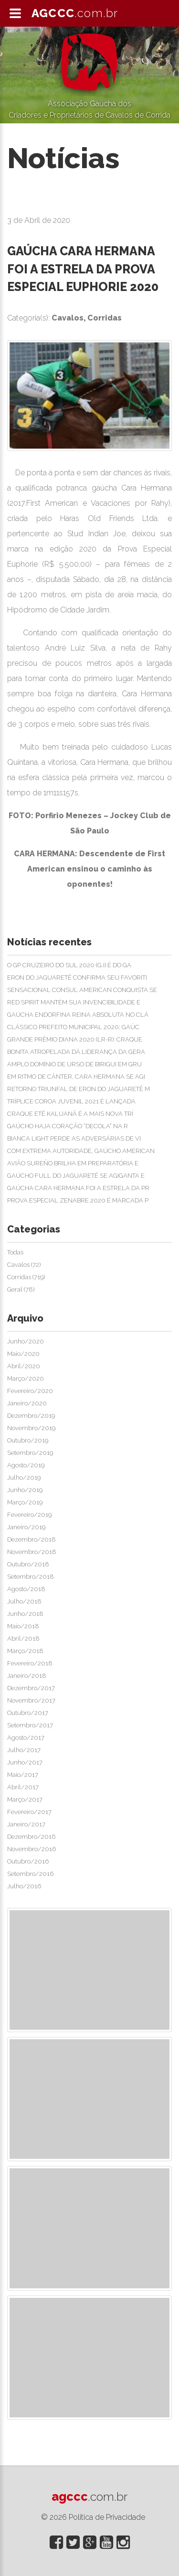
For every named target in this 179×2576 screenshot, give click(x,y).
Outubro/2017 (27, 1712)
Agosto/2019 (25, 1465)
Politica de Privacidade (107, 2517)
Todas (15, 1252)
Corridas (104, 317)
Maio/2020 (23, 1353)
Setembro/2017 (30, 1725)
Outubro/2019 (27, 1440)
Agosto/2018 (26, 1589)
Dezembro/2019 (31, 1415)
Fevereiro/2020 (30, 1390)
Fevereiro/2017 (29, 1811)
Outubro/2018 (28, 1564)
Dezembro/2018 (31, 1539)
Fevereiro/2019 (29, 1514)
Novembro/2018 (31, 1551)
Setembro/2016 (30, 1873)
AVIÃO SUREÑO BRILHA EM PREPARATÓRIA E (72, 1163)
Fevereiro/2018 (30, 1663)
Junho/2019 (24, 1489)
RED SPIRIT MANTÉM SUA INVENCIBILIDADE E (73, 1002)
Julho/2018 (24, 1601)
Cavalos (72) (24, 1264)
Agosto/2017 (25, 1737)
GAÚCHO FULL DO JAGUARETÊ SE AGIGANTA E (76, 1175)
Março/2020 (25, 1378)
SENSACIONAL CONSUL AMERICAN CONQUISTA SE (82, 989)
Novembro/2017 (31, 1700)
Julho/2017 (24, 1750)
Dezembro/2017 (31, 1688)
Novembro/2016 (31, 1849)
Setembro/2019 (30, 1452)
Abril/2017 (23, 1787)
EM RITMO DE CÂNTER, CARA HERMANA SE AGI (76, 1076)
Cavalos (68, 317)
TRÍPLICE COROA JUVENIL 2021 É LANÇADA (71, 1101)
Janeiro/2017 (26, 1824)
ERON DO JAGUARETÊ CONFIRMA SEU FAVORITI (77, 977)
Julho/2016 (24, 1886)
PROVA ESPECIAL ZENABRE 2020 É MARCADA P (77, 1200)
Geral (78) (20, 1289)
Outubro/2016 (28, 1861)
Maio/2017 (22, 1774)
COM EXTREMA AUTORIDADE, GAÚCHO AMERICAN (81, 1150)
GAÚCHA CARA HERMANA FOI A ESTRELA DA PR (78, 1188)
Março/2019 (24, 1502)
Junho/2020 (25, 1341)
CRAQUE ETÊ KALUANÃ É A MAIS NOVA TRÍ (70, 1113)
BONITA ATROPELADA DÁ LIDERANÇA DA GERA (76, 1051)
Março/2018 (25, 1650)
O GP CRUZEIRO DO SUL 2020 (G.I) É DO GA (69, 965)
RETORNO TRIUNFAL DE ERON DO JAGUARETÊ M (78, 1089)
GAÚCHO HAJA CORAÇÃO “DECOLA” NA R (67, 1126)
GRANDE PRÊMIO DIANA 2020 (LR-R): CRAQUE (74, 1039)
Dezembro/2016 (31, 1836)
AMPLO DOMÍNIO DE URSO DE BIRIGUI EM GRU (74, 1064)
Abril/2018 (23, 1638)
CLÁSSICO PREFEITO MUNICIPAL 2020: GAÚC (73, 1027)
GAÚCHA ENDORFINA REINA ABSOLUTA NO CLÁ (77, 1014)
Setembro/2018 (30, 1576)
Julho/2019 (24, 1477)
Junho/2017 (24, 1762)
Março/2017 (24, 1799)
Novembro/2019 (31, 1428)
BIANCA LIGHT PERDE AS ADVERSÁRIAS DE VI (74, 1138)
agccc (89, 2496)
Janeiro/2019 (26, 1527)
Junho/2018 (25, 1613)
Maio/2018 (23, 1626)
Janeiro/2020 (27, 1403)
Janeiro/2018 (26, 1675)
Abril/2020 (23, 1366)
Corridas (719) (26, 1277)
